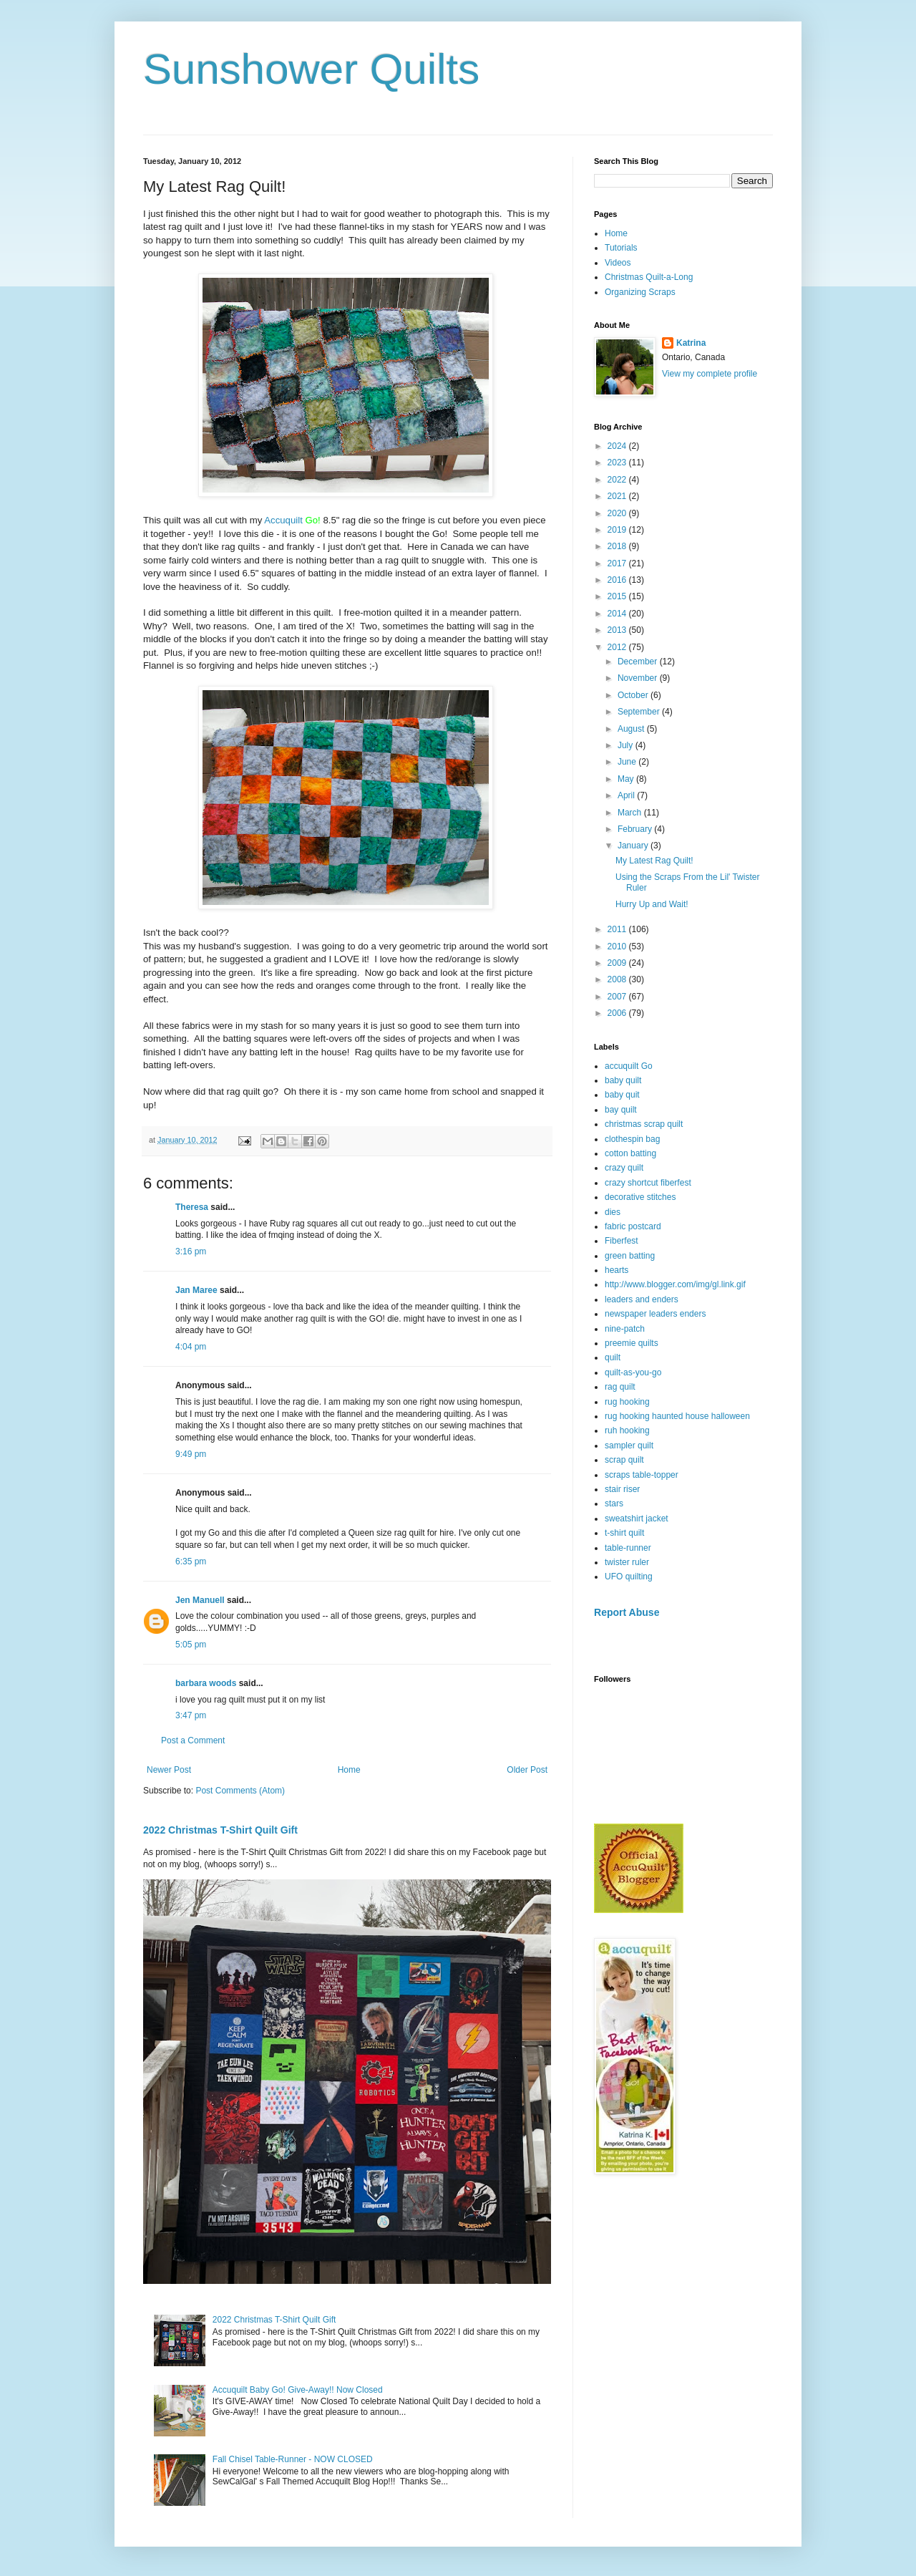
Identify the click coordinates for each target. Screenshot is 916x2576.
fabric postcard (633, 1226)
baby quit (622, 1095)
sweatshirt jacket (636, 1519)
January (634, 846)
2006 (618, 1013)
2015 (618, 596)
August (632, 729)
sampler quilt (629, 1445)
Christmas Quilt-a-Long (649, 277)
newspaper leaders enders (655, 1314)
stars (614, 1503)
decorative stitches (640, 1197)
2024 (618, 446)
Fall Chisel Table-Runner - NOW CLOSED (293, 2459)
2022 (618, 480)
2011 (618, 929)
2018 (618, 546)
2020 (618, 513)
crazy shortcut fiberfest (648, 1183)
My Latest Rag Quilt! (654, 861)
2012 (618, 647)
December (639, 662)
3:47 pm (190, 1715)
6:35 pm (190, 1561)
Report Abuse (626, 1612)
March (631, 813)
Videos (617, 263)
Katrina (691, 343)
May (627, 779)
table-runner (628, 1548)
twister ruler (627, 1562)
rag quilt (620, 1387)
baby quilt (623, 1080)
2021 (618, 496)
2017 (618, 563)
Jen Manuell (200, 1600)
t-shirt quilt (624, 1533)
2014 (618, 614)
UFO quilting (629, 1577)
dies (612, 1212)
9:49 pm (190, 1454)
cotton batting (630, 1153)
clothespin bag (632, 1139)
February (636, 829)
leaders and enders (641, 1299)
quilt (612, 1357)
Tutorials (621, 248)
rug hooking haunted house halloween (677, 1416)
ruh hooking (627, 1430)
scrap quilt (624, 1460)
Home (349, 1770)
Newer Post (169, 1770)
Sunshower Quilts (311, 69)
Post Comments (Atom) (240, 1791)
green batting (630, 1256)
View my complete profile (709, 374)
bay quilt (621, 1110)
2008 (618, 979)
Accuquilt (283, 520)
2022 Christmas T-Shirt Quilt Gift (220, 1830)
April (627, 795)
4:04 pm (190, 1347)
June (628, 762)
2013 (618, 630)
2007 (618, 997)
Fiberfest (621, 1241)
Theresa (191, 1207)
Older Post (527, 1770)
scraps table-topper (641, 1475)
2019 (618, 530)
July (626, 745)
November (639, 678)
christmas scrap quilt (644, 1124)
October (634, 695)
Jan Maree (196, 1290)
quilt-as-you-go (633, 1372)
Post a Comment (193, 1740)
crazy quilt (624, 1168)
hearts (616, 1270)
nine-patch (625, 1329)
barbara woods (205, 1683)
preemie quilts (631, 1343)
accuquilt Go (629, 1066)
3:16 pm (190, 1251)
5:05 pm (190, 1645)
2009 (618, 963)
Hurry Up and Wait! (651, 904)
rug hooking (627, 1402)
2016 (618, 580)
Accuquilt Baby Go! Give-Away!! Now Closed (298, 2390)
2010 (618, 946)
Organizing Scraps (640, 292)
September (640, 712)
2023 (618, 462)
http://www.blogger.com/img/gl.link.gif (675, 1284)
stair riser (622, 1489)
